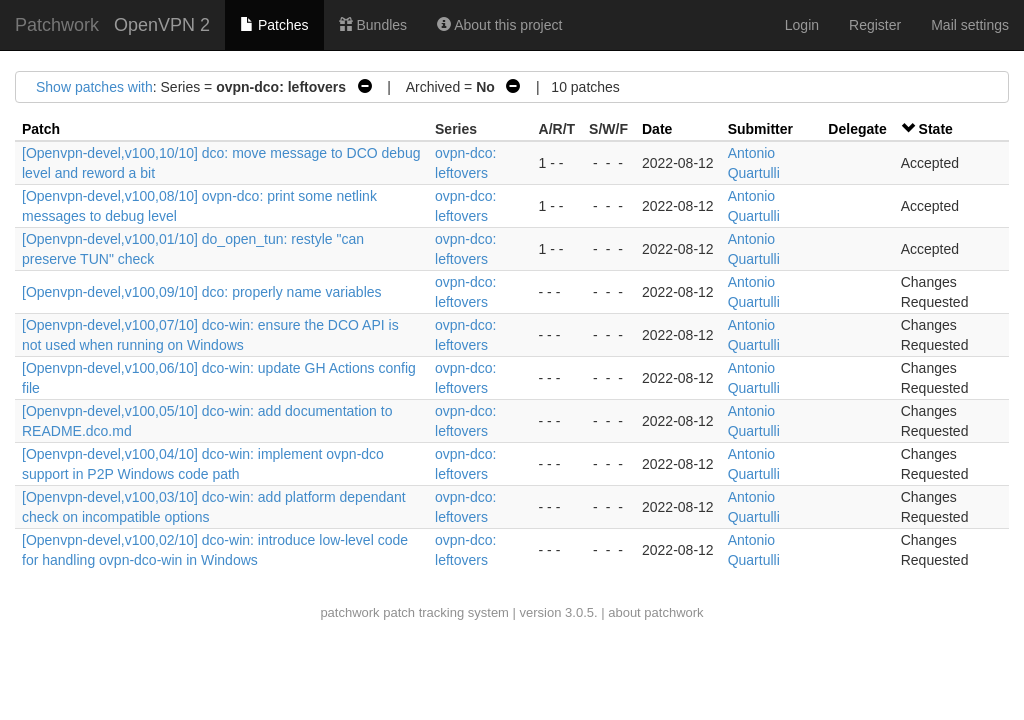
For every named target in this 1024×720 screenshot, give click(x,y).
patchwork (349, 612)
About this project (499, 25)
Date (657, 129)
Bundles (373, 25)
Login (802, 25)
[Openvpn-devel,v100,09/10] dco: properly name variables (202, 292)
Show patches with (94, 87)
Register (875, 25)
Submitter (760, 129)
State (936, 129)
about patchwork (655, 612)
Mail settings (970, 25)
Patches (274, 25)
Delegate (857, 129)
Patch (41, 129)
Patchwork (57, 25)
